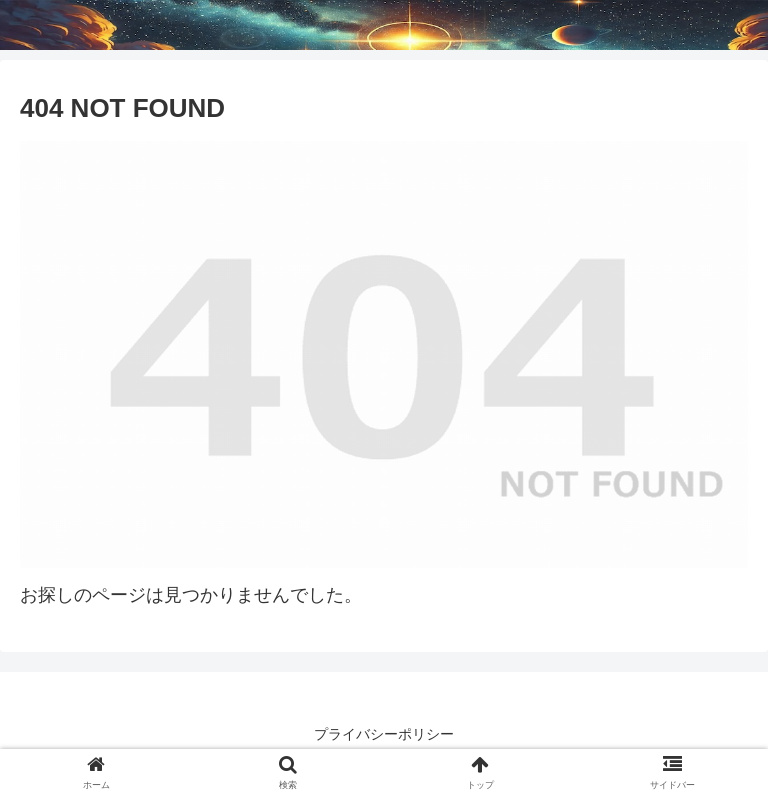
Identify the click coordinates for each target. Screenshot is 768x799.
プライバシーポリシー (384, 734)
